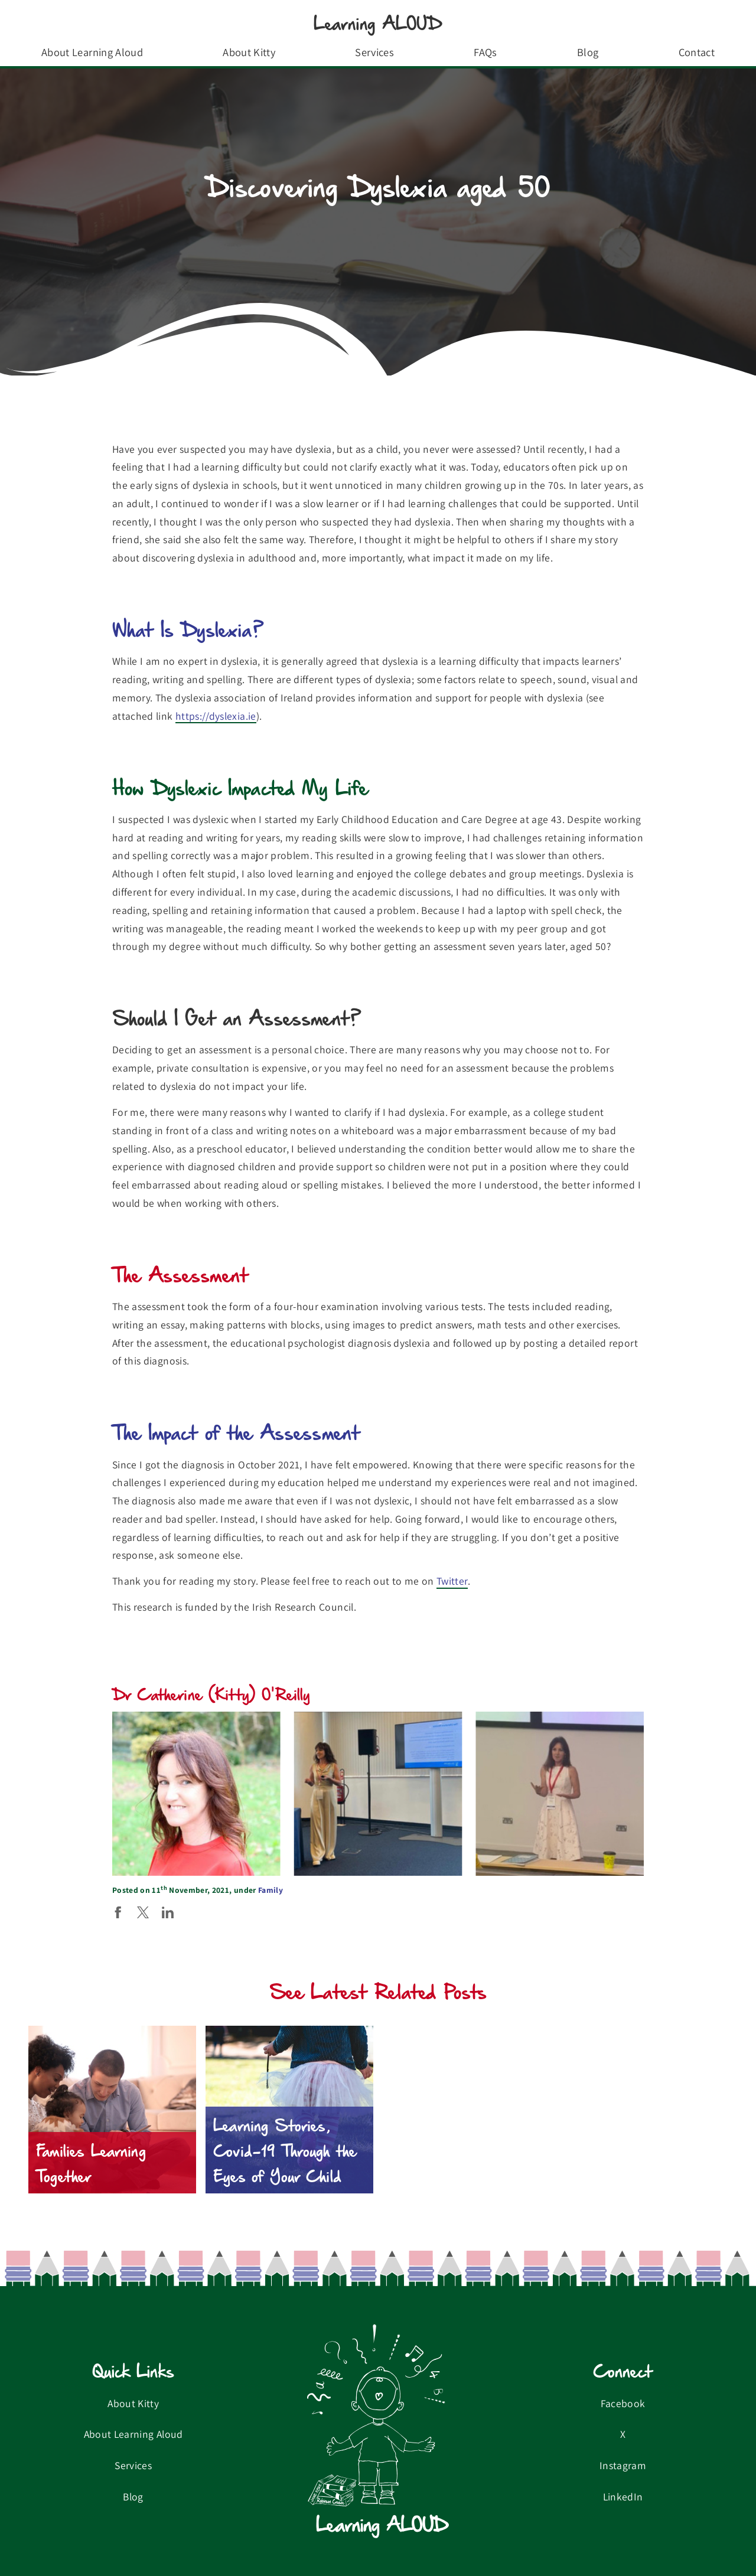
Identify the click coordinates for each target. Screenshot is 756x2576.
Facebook (623, 2403)
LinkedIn (623, 2496)
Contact (697, 52)
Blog (587, 52)
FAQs (485, 52)
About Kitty (249, 52)
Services (374, 52)
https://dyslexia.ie (215, 716)
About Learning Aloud (92, 52)
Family (270, 1890)
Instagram (622, 2465)
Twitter (452, 1581)
